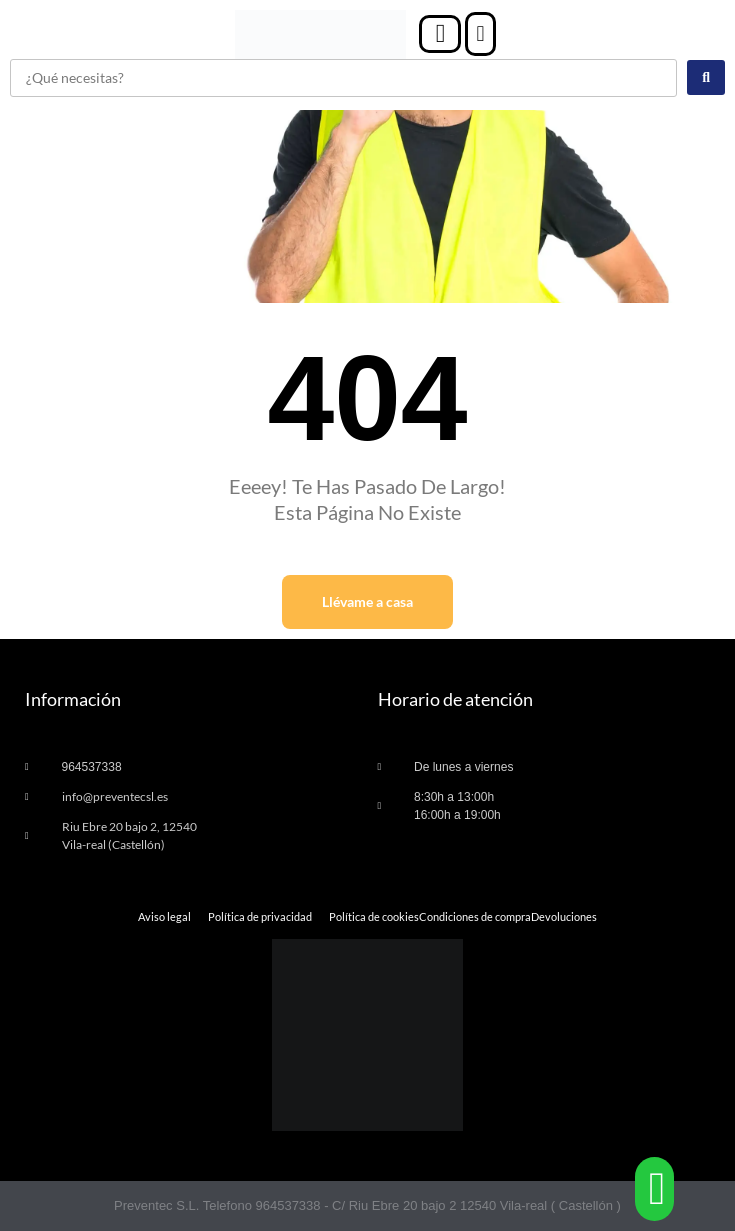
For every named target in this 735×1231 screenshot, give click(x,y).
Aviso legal (164, 916)
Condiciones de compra (475, 916)
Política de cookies (374, 916)
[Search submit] (706, 77)
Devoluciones (564, 916)
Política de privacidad (260, 916)
